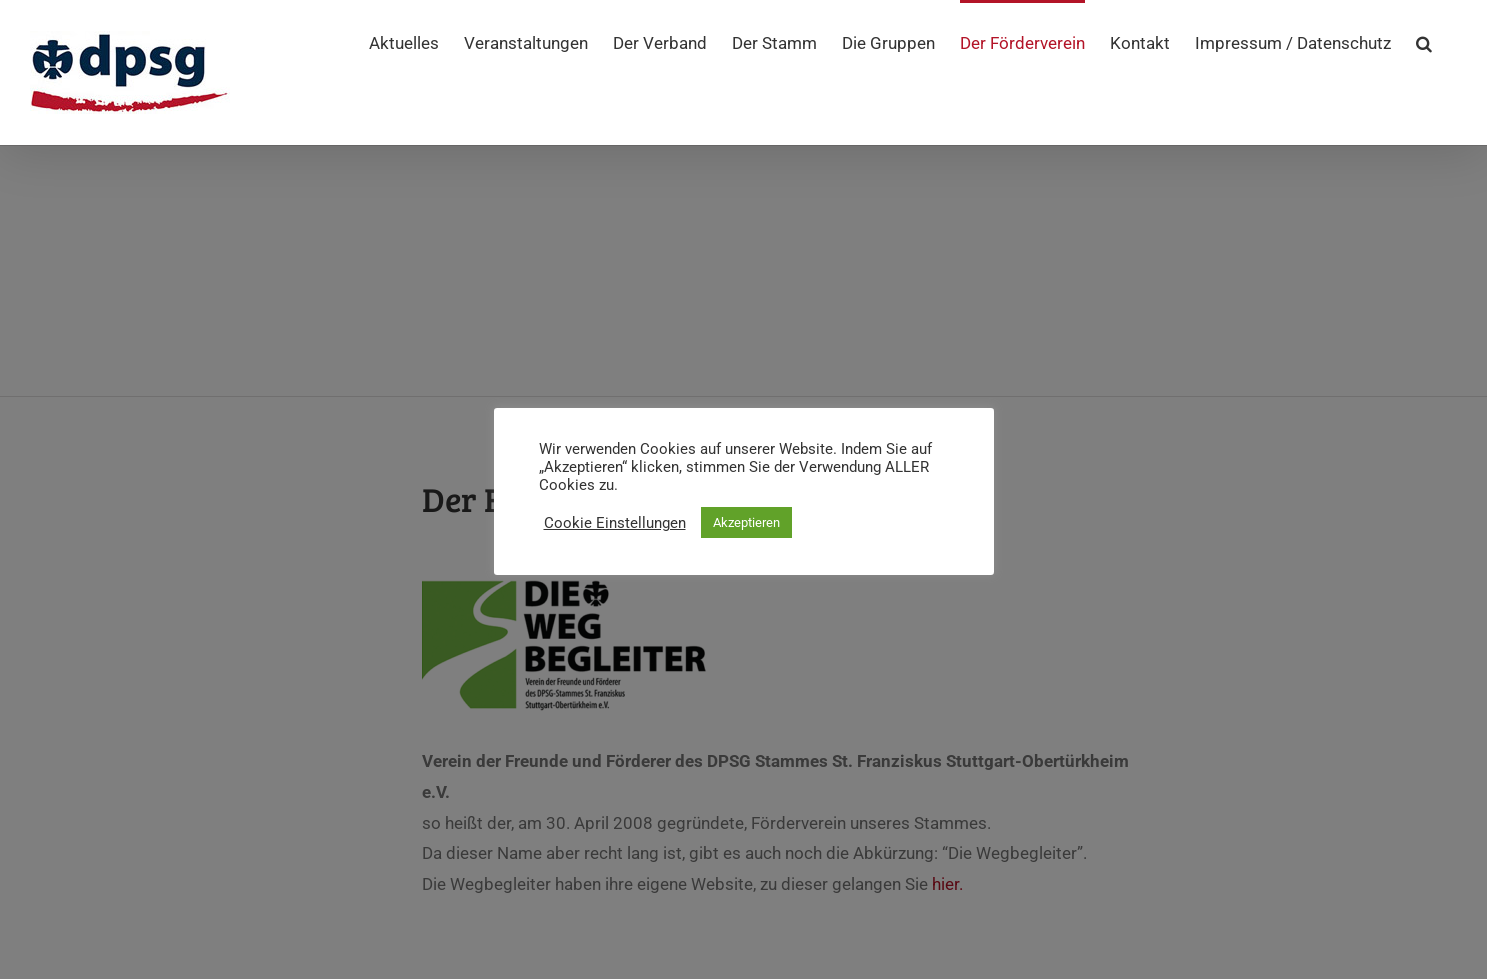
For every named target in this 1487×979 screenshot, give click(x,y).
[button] (1424, 42)
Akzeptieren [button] (746, 522)
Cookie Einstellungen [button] (615, 523)
